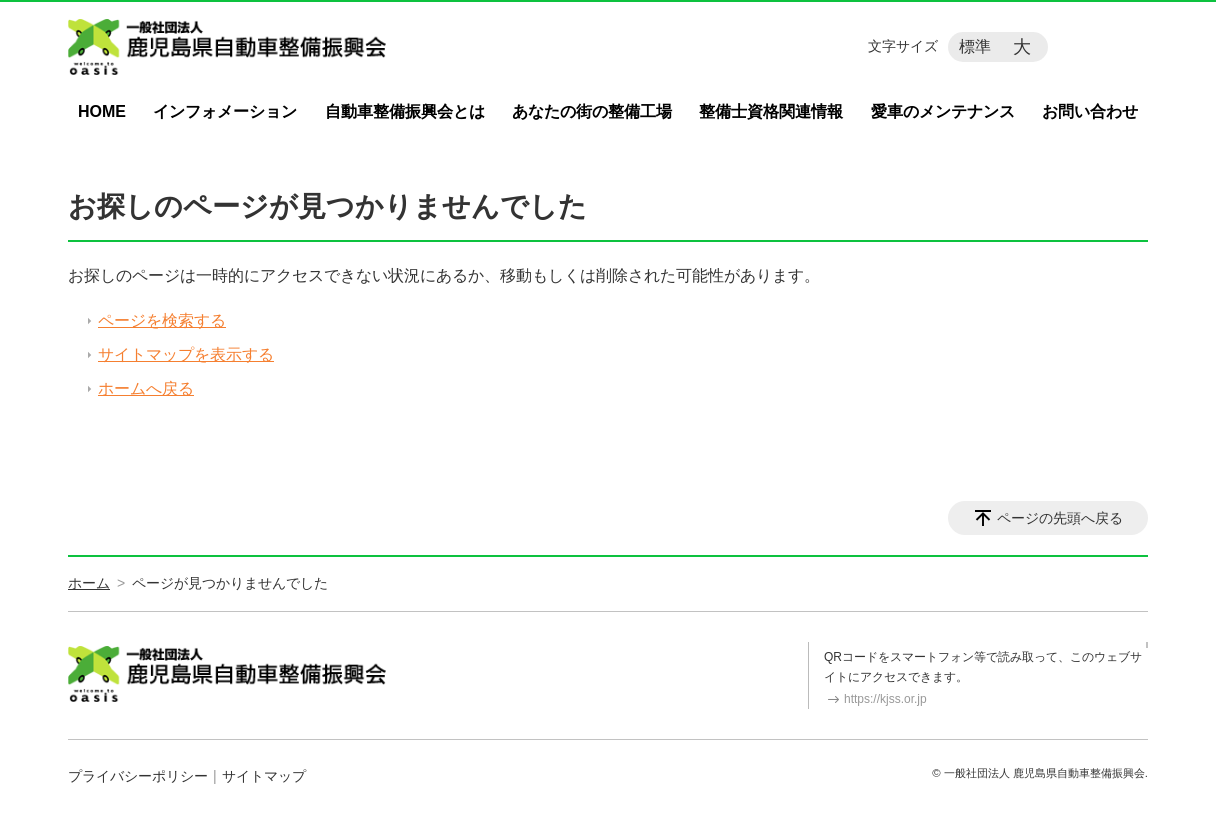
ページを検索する (162, 320)
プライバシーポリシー (138, 776)
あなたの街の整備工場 (592, 111)
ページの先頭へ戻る (1060, 518)
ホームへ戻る (146, 388)
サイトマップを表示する (186, 354)
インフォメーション (225, 111)
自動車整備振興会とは (405, 111)
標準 (975, 46)
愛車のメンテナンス (943, 111)
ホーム (89, 583)
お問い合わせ (1090, 111)
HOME (102, 111)
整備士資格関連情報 (771, 111)
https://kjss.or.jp (885, 699)
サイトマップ (264, 776)
